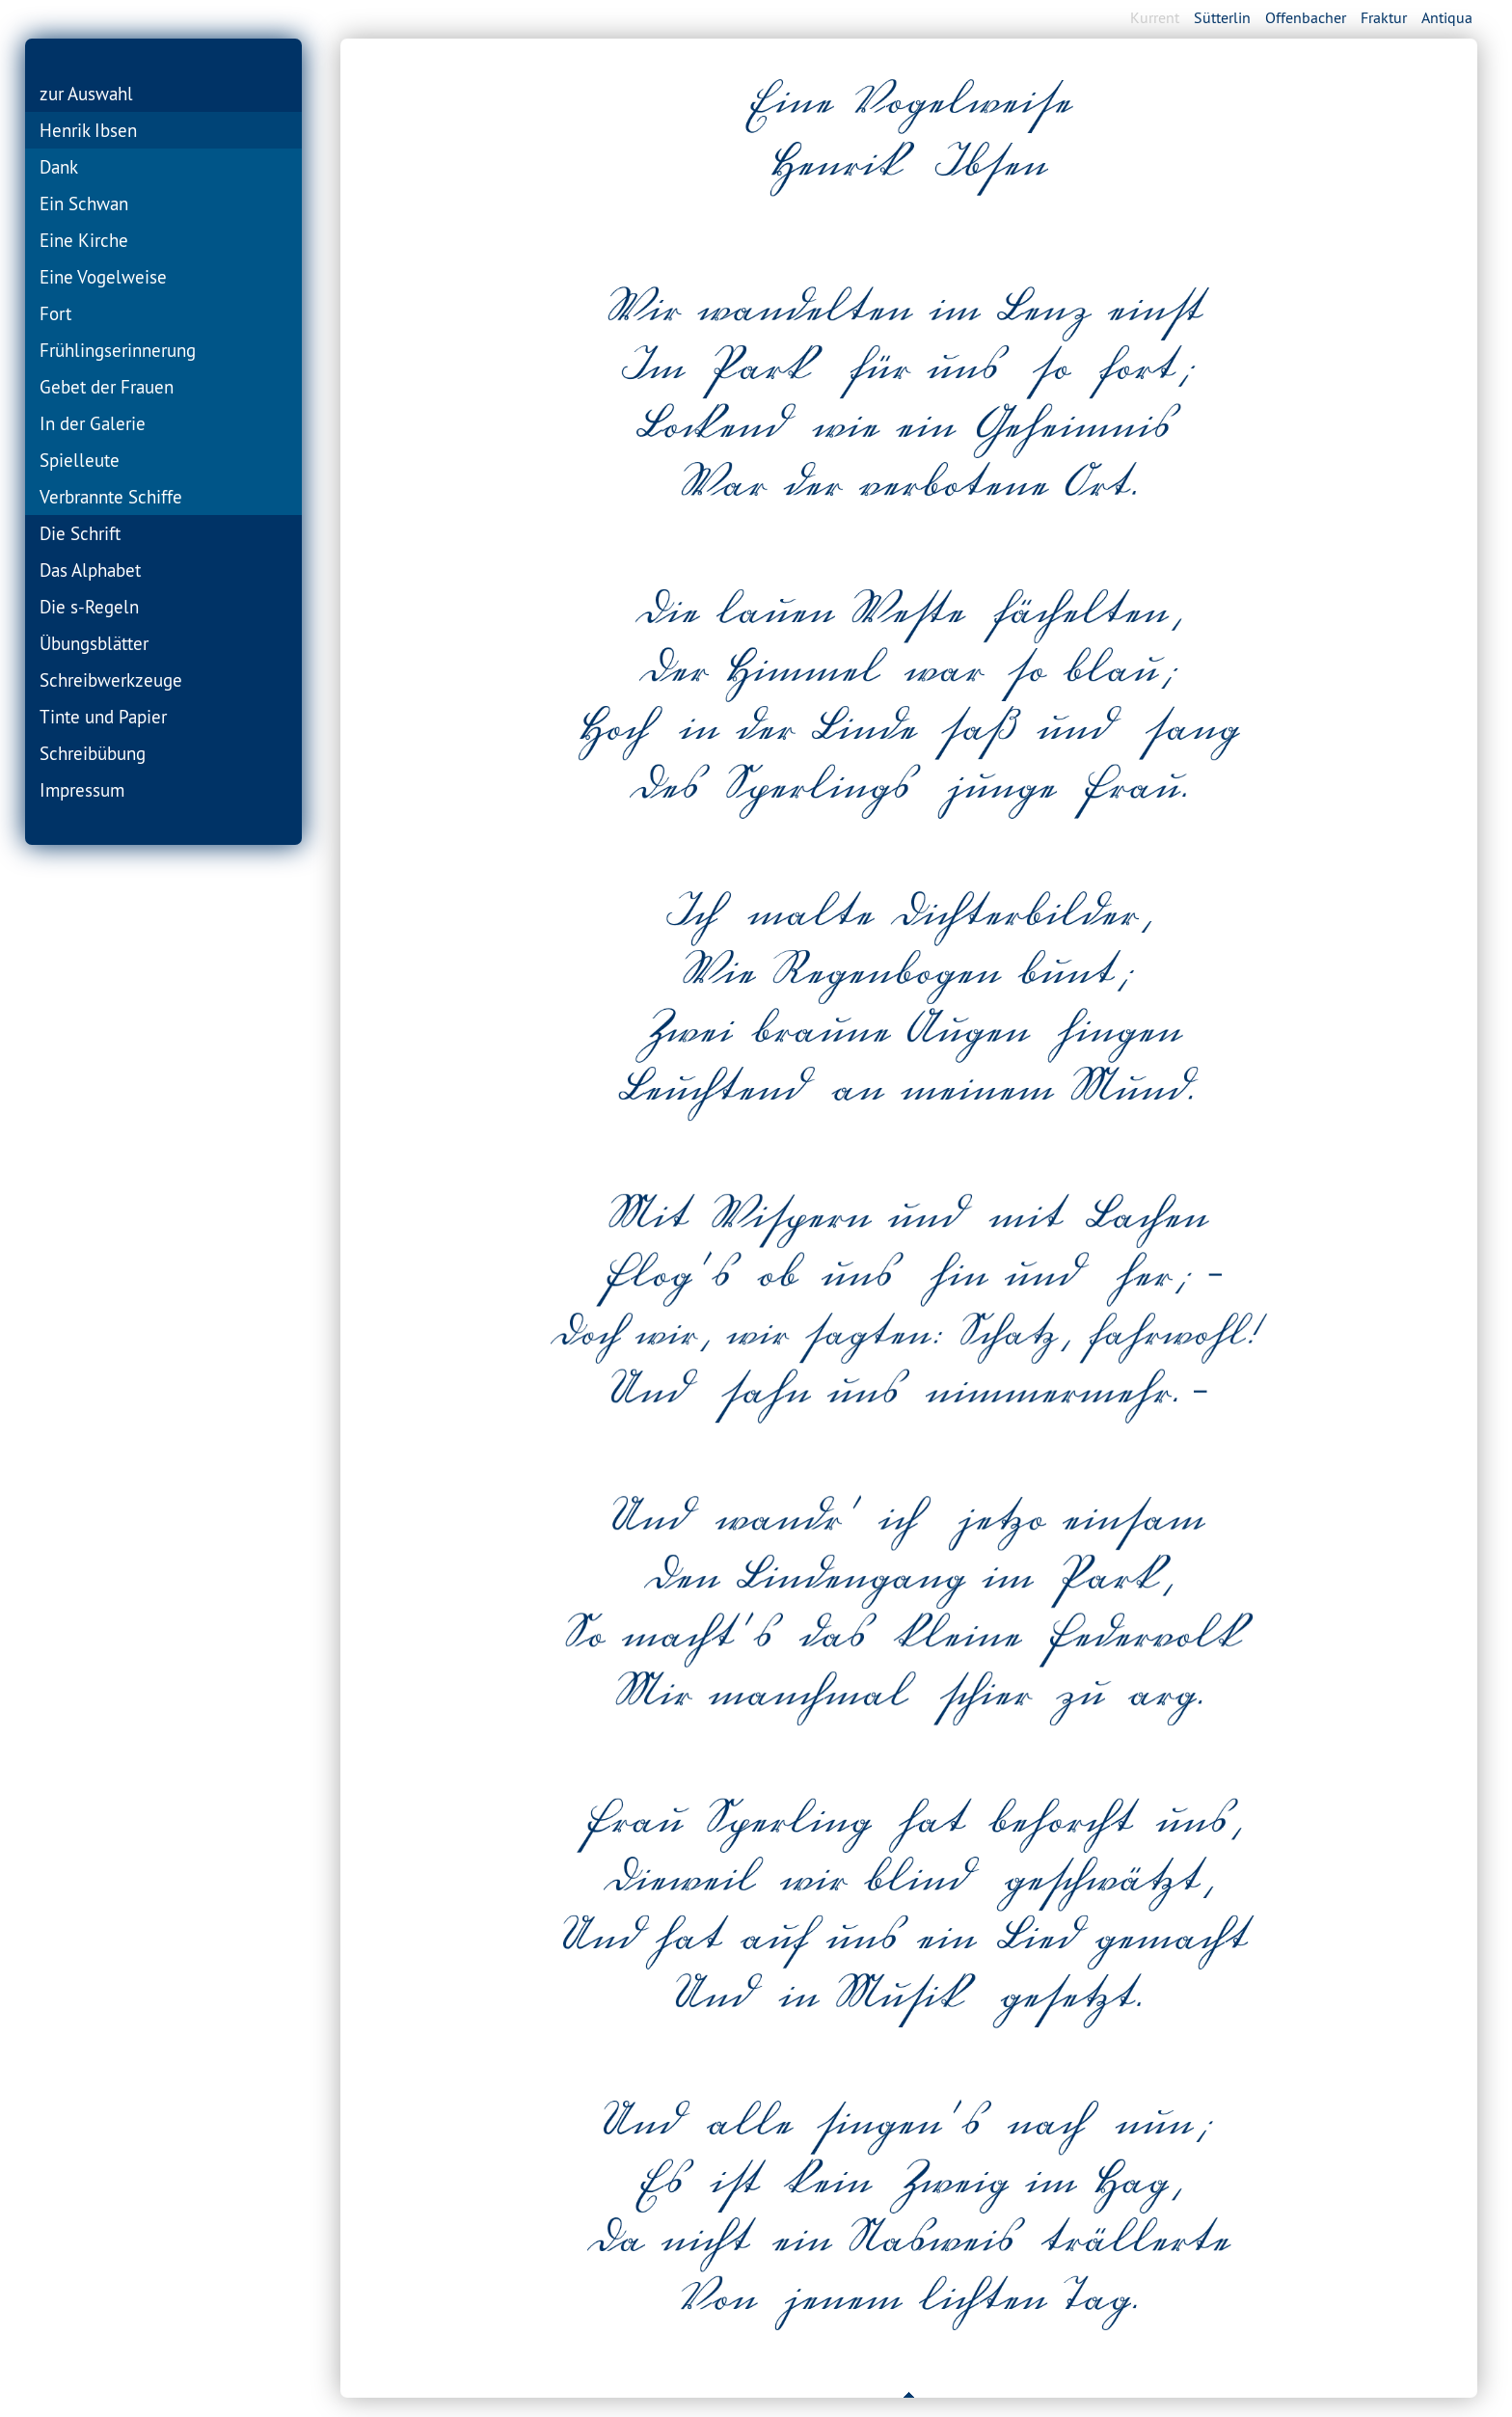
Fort (55, 313)
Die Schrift (80, 533)
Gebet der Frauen (107, 386)
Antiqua (1446, 17)
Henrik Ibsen (88, 130)
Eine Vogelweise (103, 276)
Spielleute (80, 460)
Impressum (82, 789)
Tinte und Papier (103, 716)
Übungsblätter (94, 643)
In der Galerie (93, 423)
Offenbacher (1305, 17)
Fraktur (1384, 17)
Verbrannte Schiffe (111, 496)
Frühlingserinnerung (118, 350)
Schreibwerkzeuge (111, 680)
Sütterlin (1222, 17)
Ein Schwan (84, 203)
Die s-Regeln (89, 606)
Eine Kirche (84, 240)
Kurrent (1154, 17)
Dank (59, 166)
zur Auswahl (86, 93)
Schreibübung (93, 753)
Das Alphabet (90, 570)
